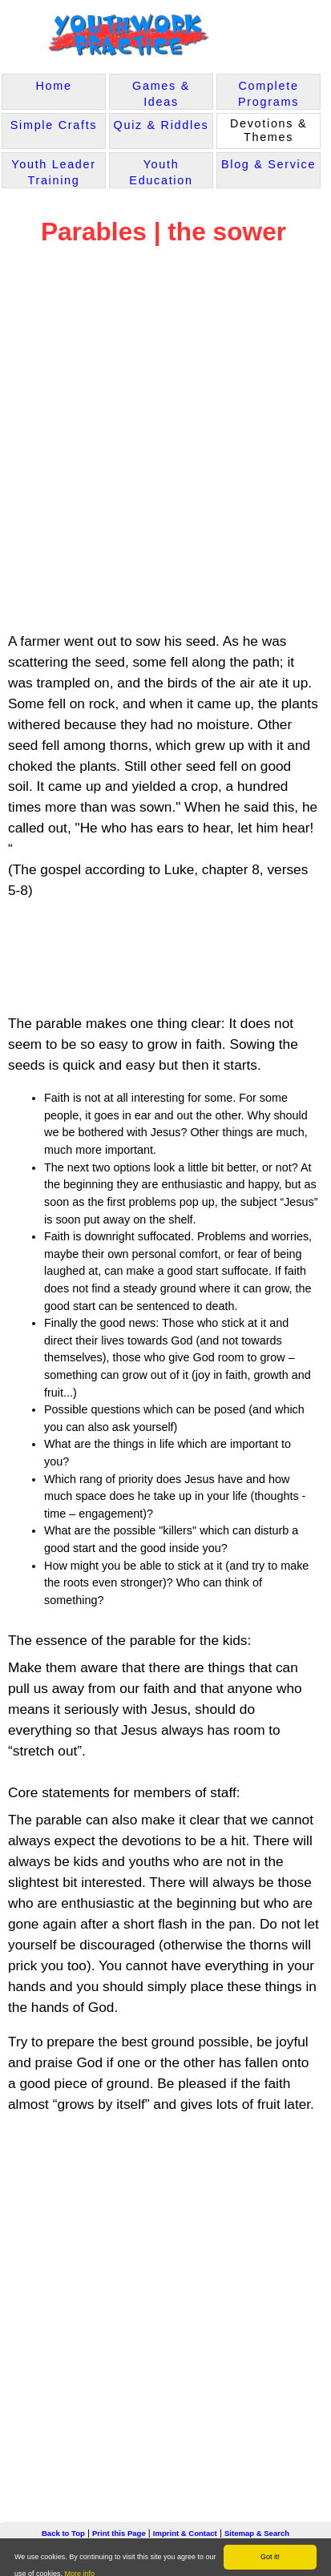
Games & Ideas (161, 93)
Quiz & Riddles (161, 125)
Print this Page (119, 2533)
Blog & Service (268, 164)
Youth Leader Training (53, 172)
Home (53, 85)
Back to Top (63, 2533)
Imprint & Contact (185, 2533)
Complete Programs (268, 93)
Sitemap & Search (256, 2533)
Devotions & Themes (268, 130)
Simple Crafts (53, 125)
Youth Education (160, 172)
